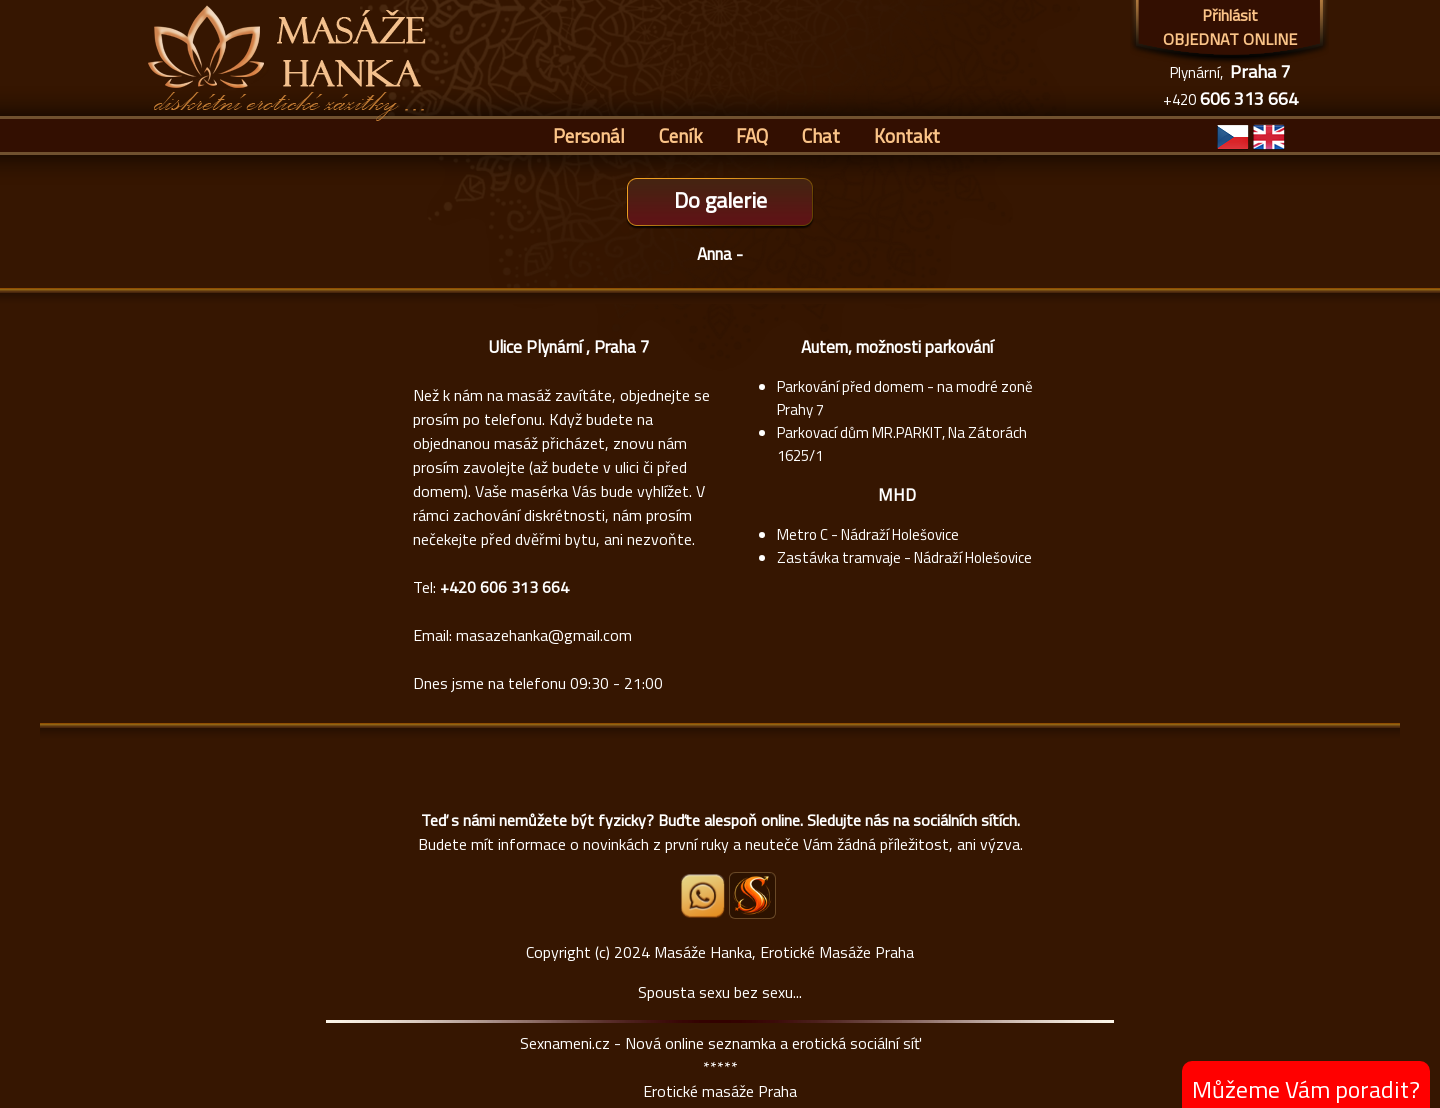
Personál (589, 135)
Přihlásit (1230, 15)
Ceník (680, 135)
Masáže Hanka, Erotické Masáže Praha (784, 952)
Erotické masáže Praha (720, 1091)
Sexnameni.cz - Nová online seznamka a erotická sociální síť (720, 1043)
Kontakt (907, 135)
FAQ (752, 135)
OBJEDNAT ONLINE (1230, 39)
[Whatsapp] (704, 912)
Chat (821, 135)
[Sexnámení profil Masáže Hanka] (752, 895)
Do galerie (720, 200)
